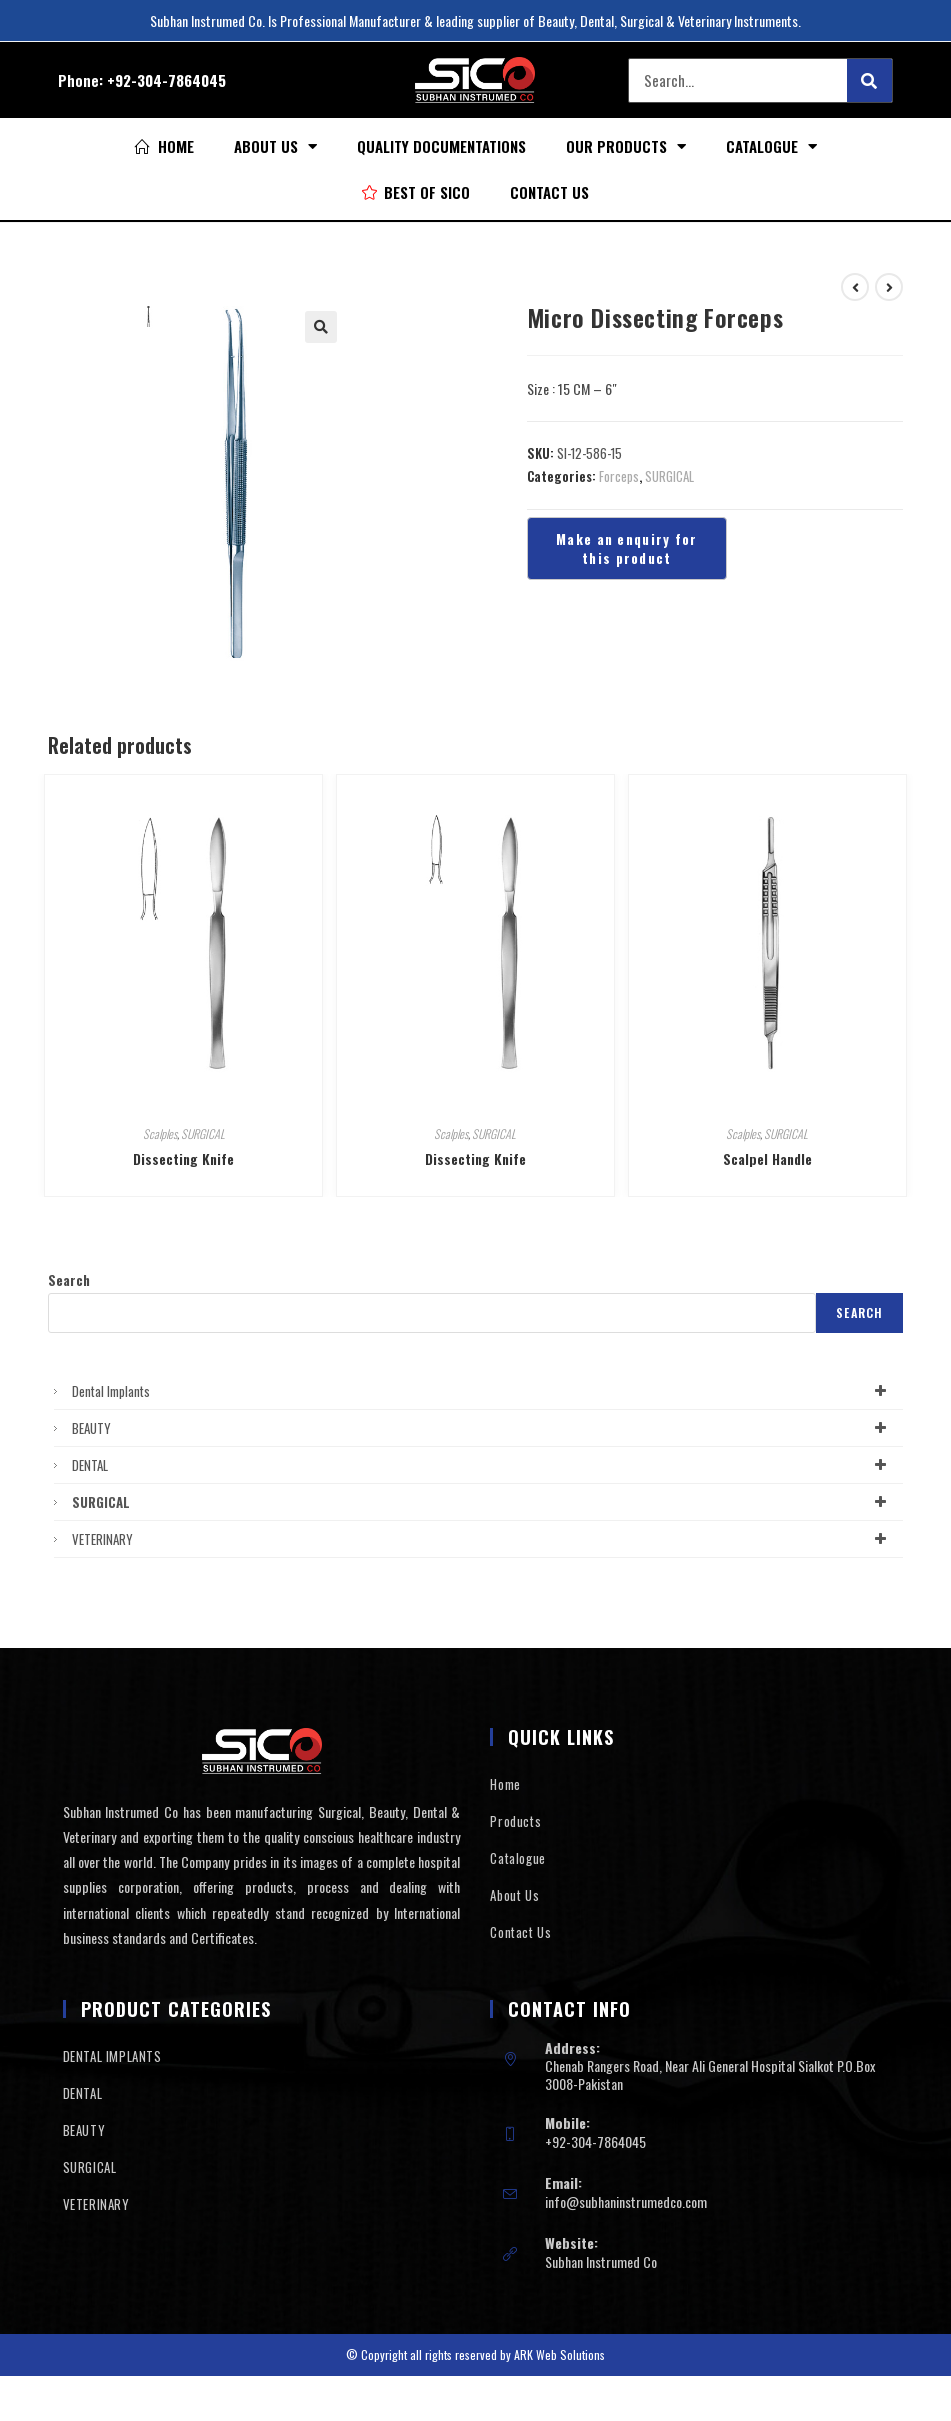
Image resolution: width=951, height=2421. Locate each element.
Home (505, 1784)
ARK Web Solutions (559, 2354)
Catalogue (771, 146)
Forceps (619, 476)
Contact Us (549, 192)
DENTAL (483, 1465)
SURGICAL (669, 476)
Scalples (160, 1133)
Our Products (626, 146)
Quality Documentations (441, 146)
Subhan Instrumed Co (601, 2261)
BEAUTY (483, 1428)
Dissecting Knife (183, 1158)
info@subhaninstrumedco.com (626, 2201)
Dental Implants (483, 1391)
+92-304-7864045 (166, 80)
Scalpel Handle (767, 1158)
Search (69, 1280)
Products (515, 1821)
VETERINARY (483, 1539)
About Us (275, 146)
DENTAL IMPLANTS (112, 2056)
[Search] (869, 80)
